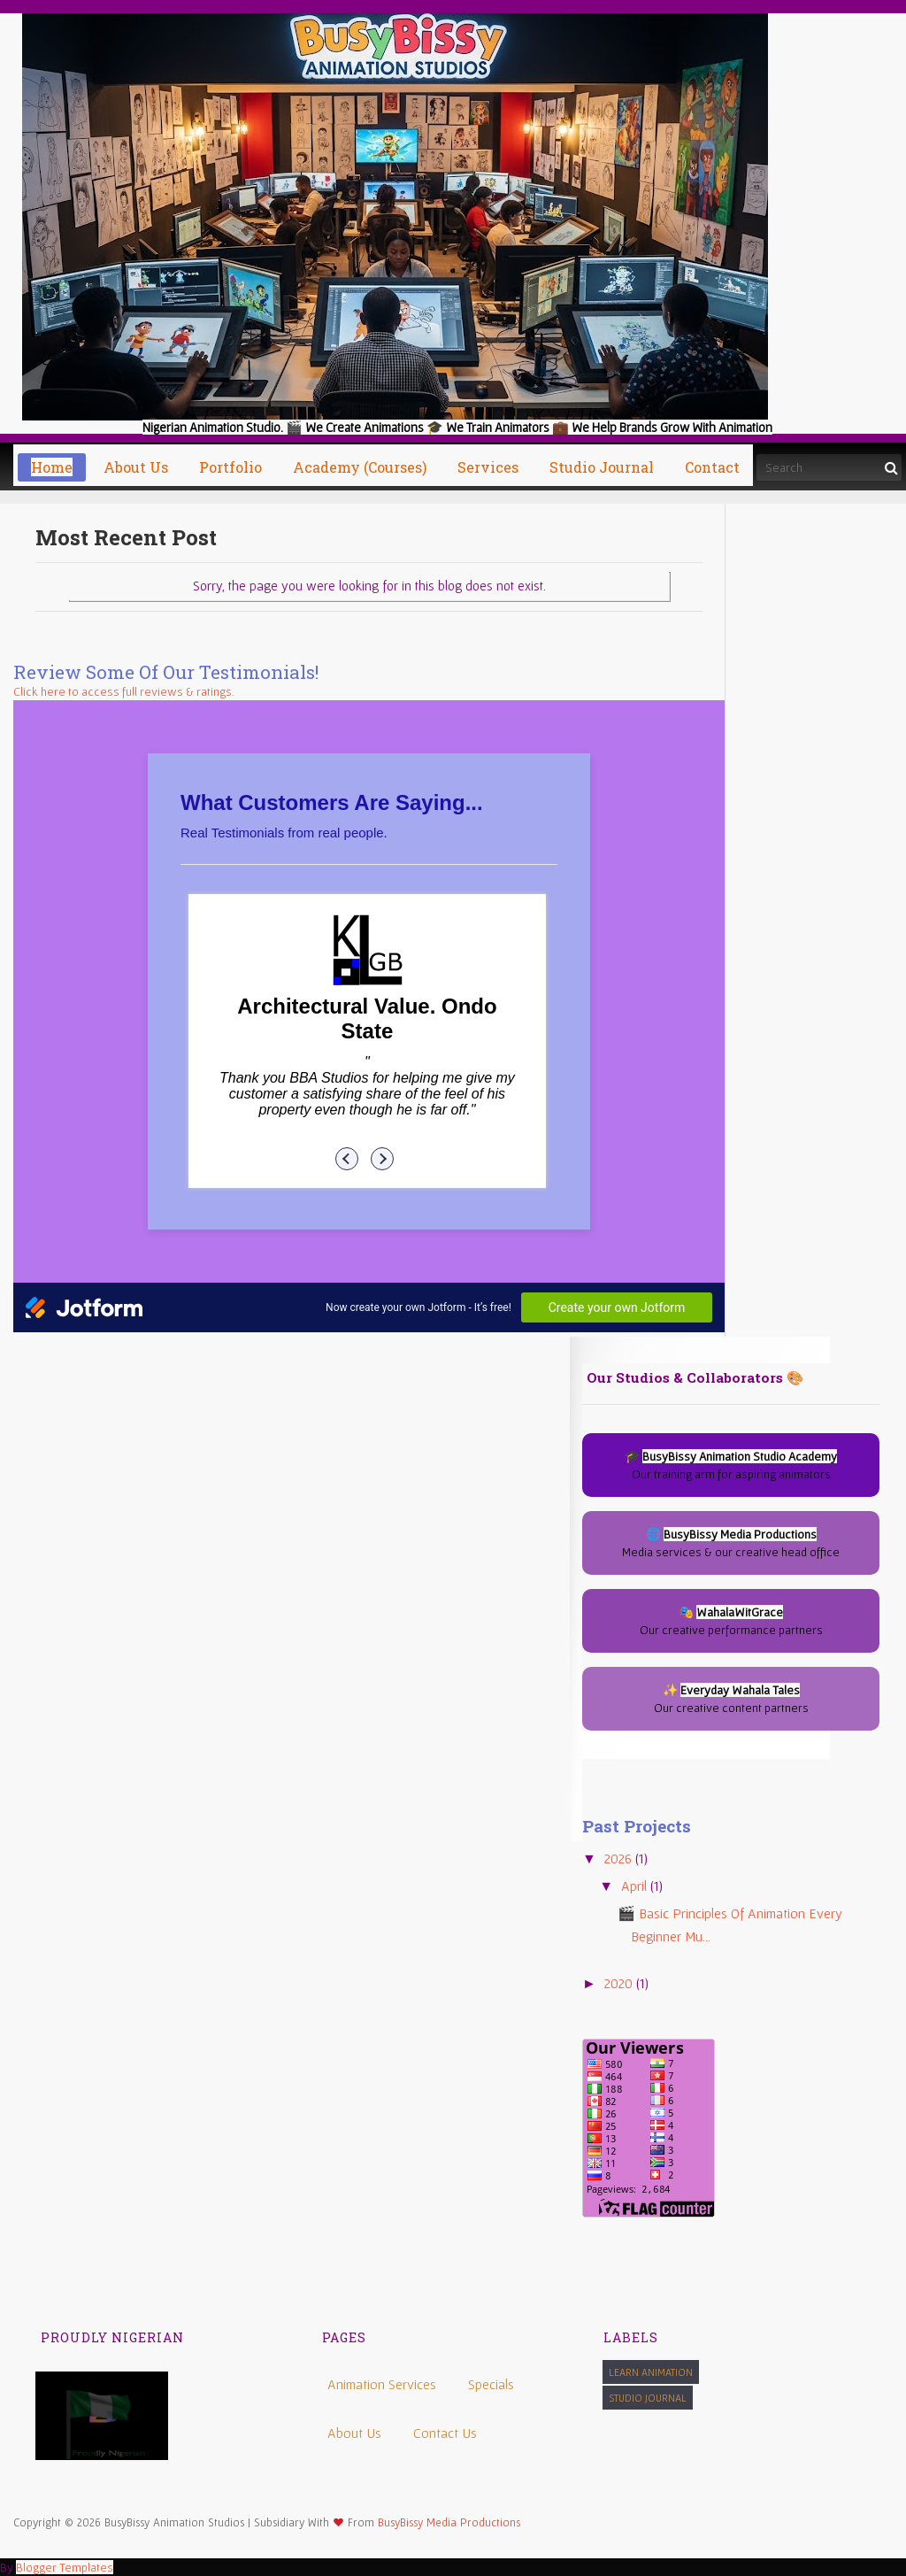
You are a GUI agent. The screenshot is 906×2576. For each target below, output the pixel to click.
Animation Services (381, 2384)
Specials (491, 2384)
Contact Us (445, 2433)
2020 (620, 1983)
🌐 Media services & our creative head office (731, 1543)
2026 (619, 1858)
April (635, 1885)
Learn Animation (651, 2372)
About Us (354, 2433)
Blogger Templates (64, 2567)
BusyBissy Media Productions (449, 2522)
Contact (712, 467)
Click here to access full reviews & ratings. (123, 691)
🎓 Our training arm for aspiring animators (731, 1465)
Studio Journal (648, 2397)
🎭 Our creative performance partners (731, 1621)
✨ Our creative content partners (731, 1699)
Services (487, 467)
